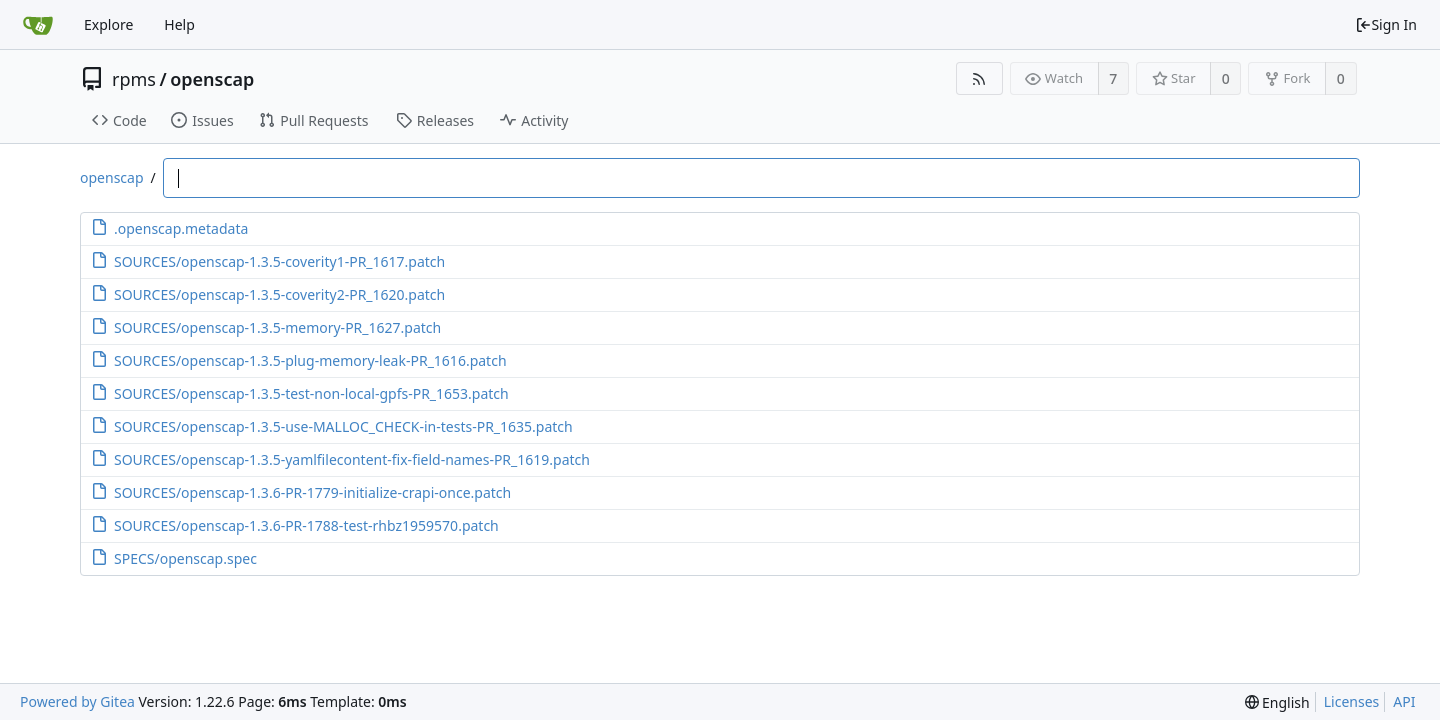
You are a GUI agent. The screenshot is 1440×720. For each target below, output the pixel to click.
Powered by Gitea (77, 701)
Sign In (1386, 24)
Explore (108, 24)
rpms (134, 79)
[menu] (1277, 702)
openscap (212, 79)
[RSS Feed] (979, 78)
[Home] (38, 25)
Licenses (1352, 701)
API (1404, 701)
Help (179, 24)
